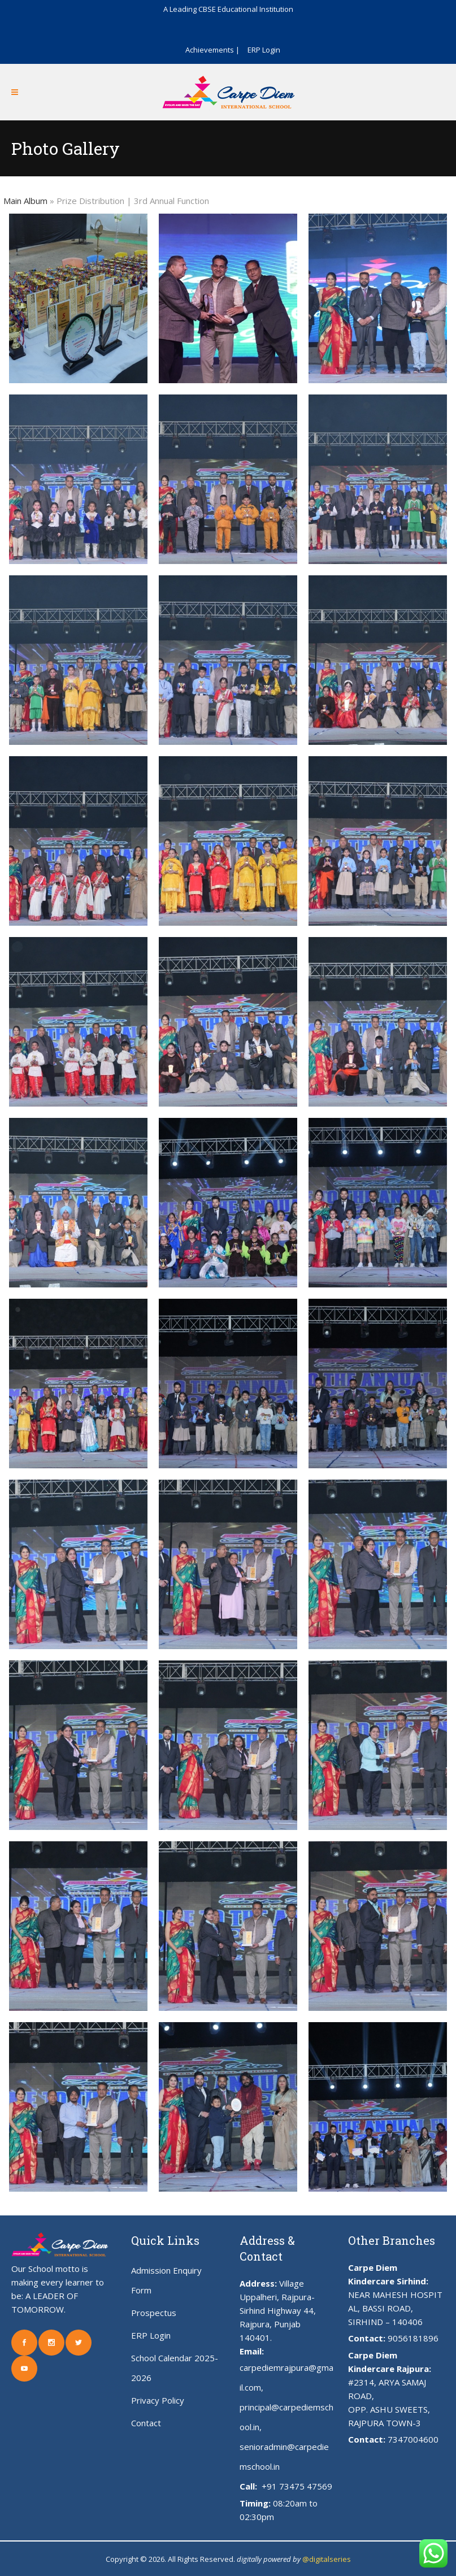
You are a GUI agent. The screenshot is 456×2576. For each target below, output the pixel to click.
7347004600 (413, 2439)
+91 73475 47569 (295, 2486)
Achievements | (212, 50)
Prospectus (153, 2312)
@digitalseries (326, 2559)
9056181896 (413, 2338)
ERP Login (263, 50)
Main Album (25, 200)
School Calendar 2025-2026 (174, 2367)
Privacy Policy (157, 2400)
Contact (146, 2422)
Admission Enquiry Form (166, 2280)
